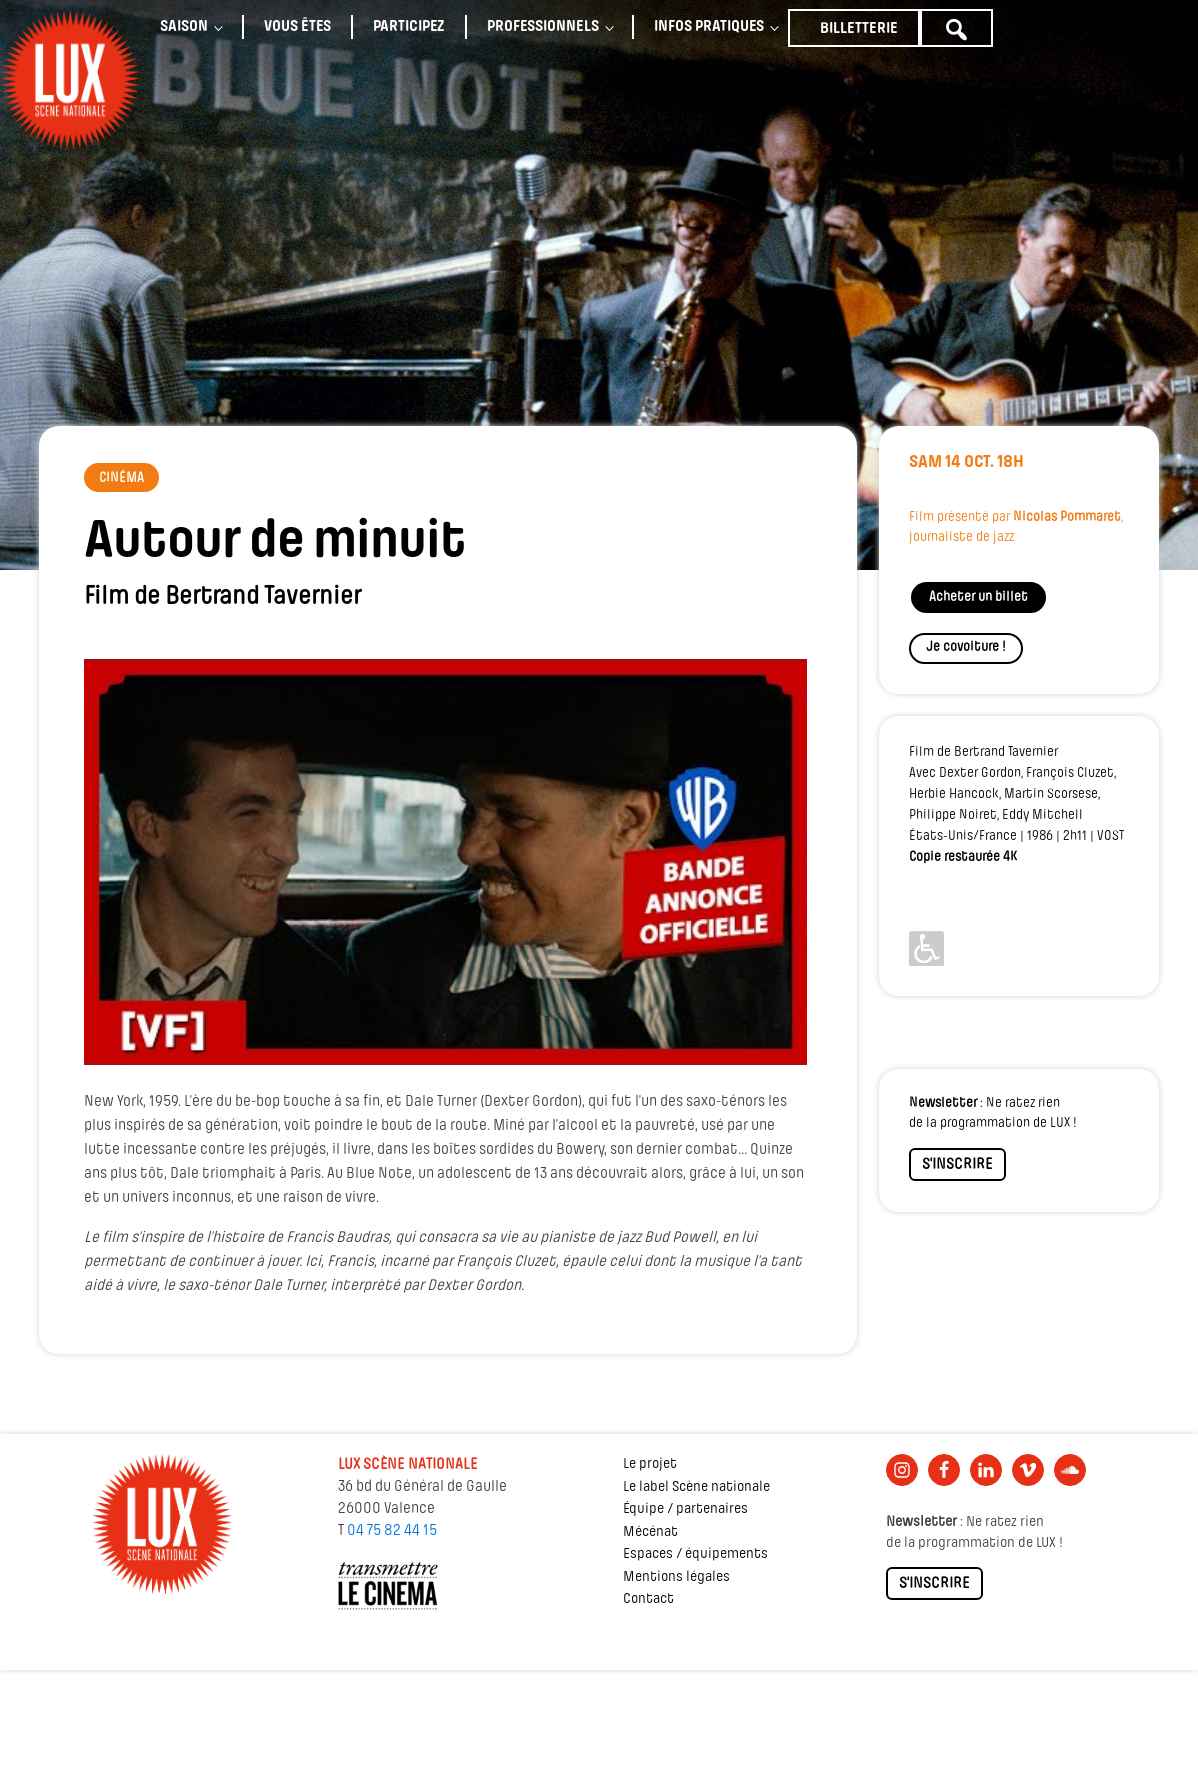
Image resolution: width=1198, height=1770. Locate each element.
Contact (648, 1599)
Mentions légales (676, 1577)
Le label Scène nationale (696, 1487)
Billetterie (859, 29)
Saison (184, 27)
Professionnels (543, 27)
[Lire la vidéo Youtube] (445, 862)
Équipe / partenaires (685, 1509)
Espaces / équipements (695, 1554)
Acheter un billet (978, 597)
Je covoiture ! (966, 647)
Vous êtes (297, 27)
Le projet (650, 1464)
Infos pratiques (709, 27)
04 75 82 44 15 (392, 1531)
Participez (409, 27)
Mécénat (650, 1532)
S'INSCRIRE (957, 1165)
